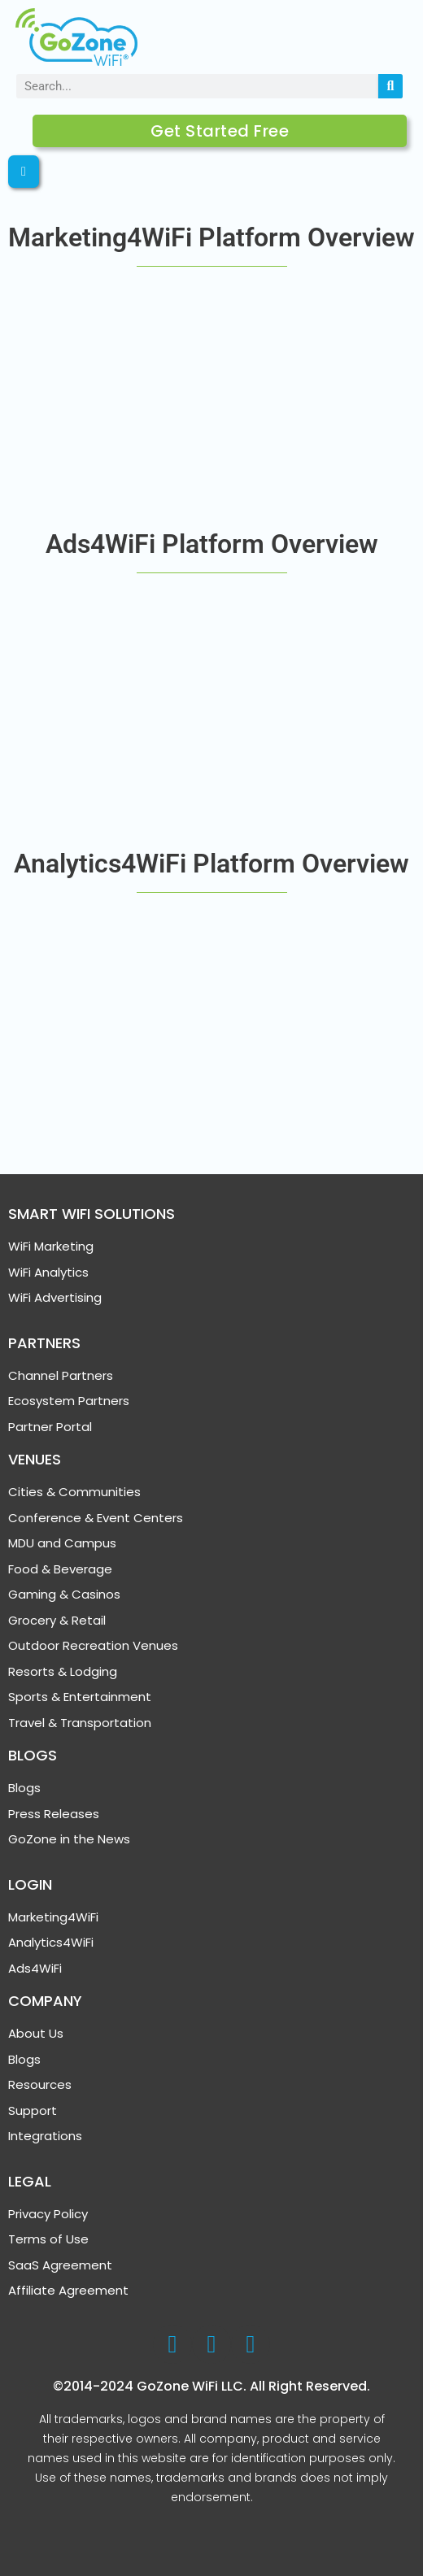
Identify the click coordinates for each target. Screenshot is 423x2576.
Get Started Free (219, 131)
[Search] (390, 86)
